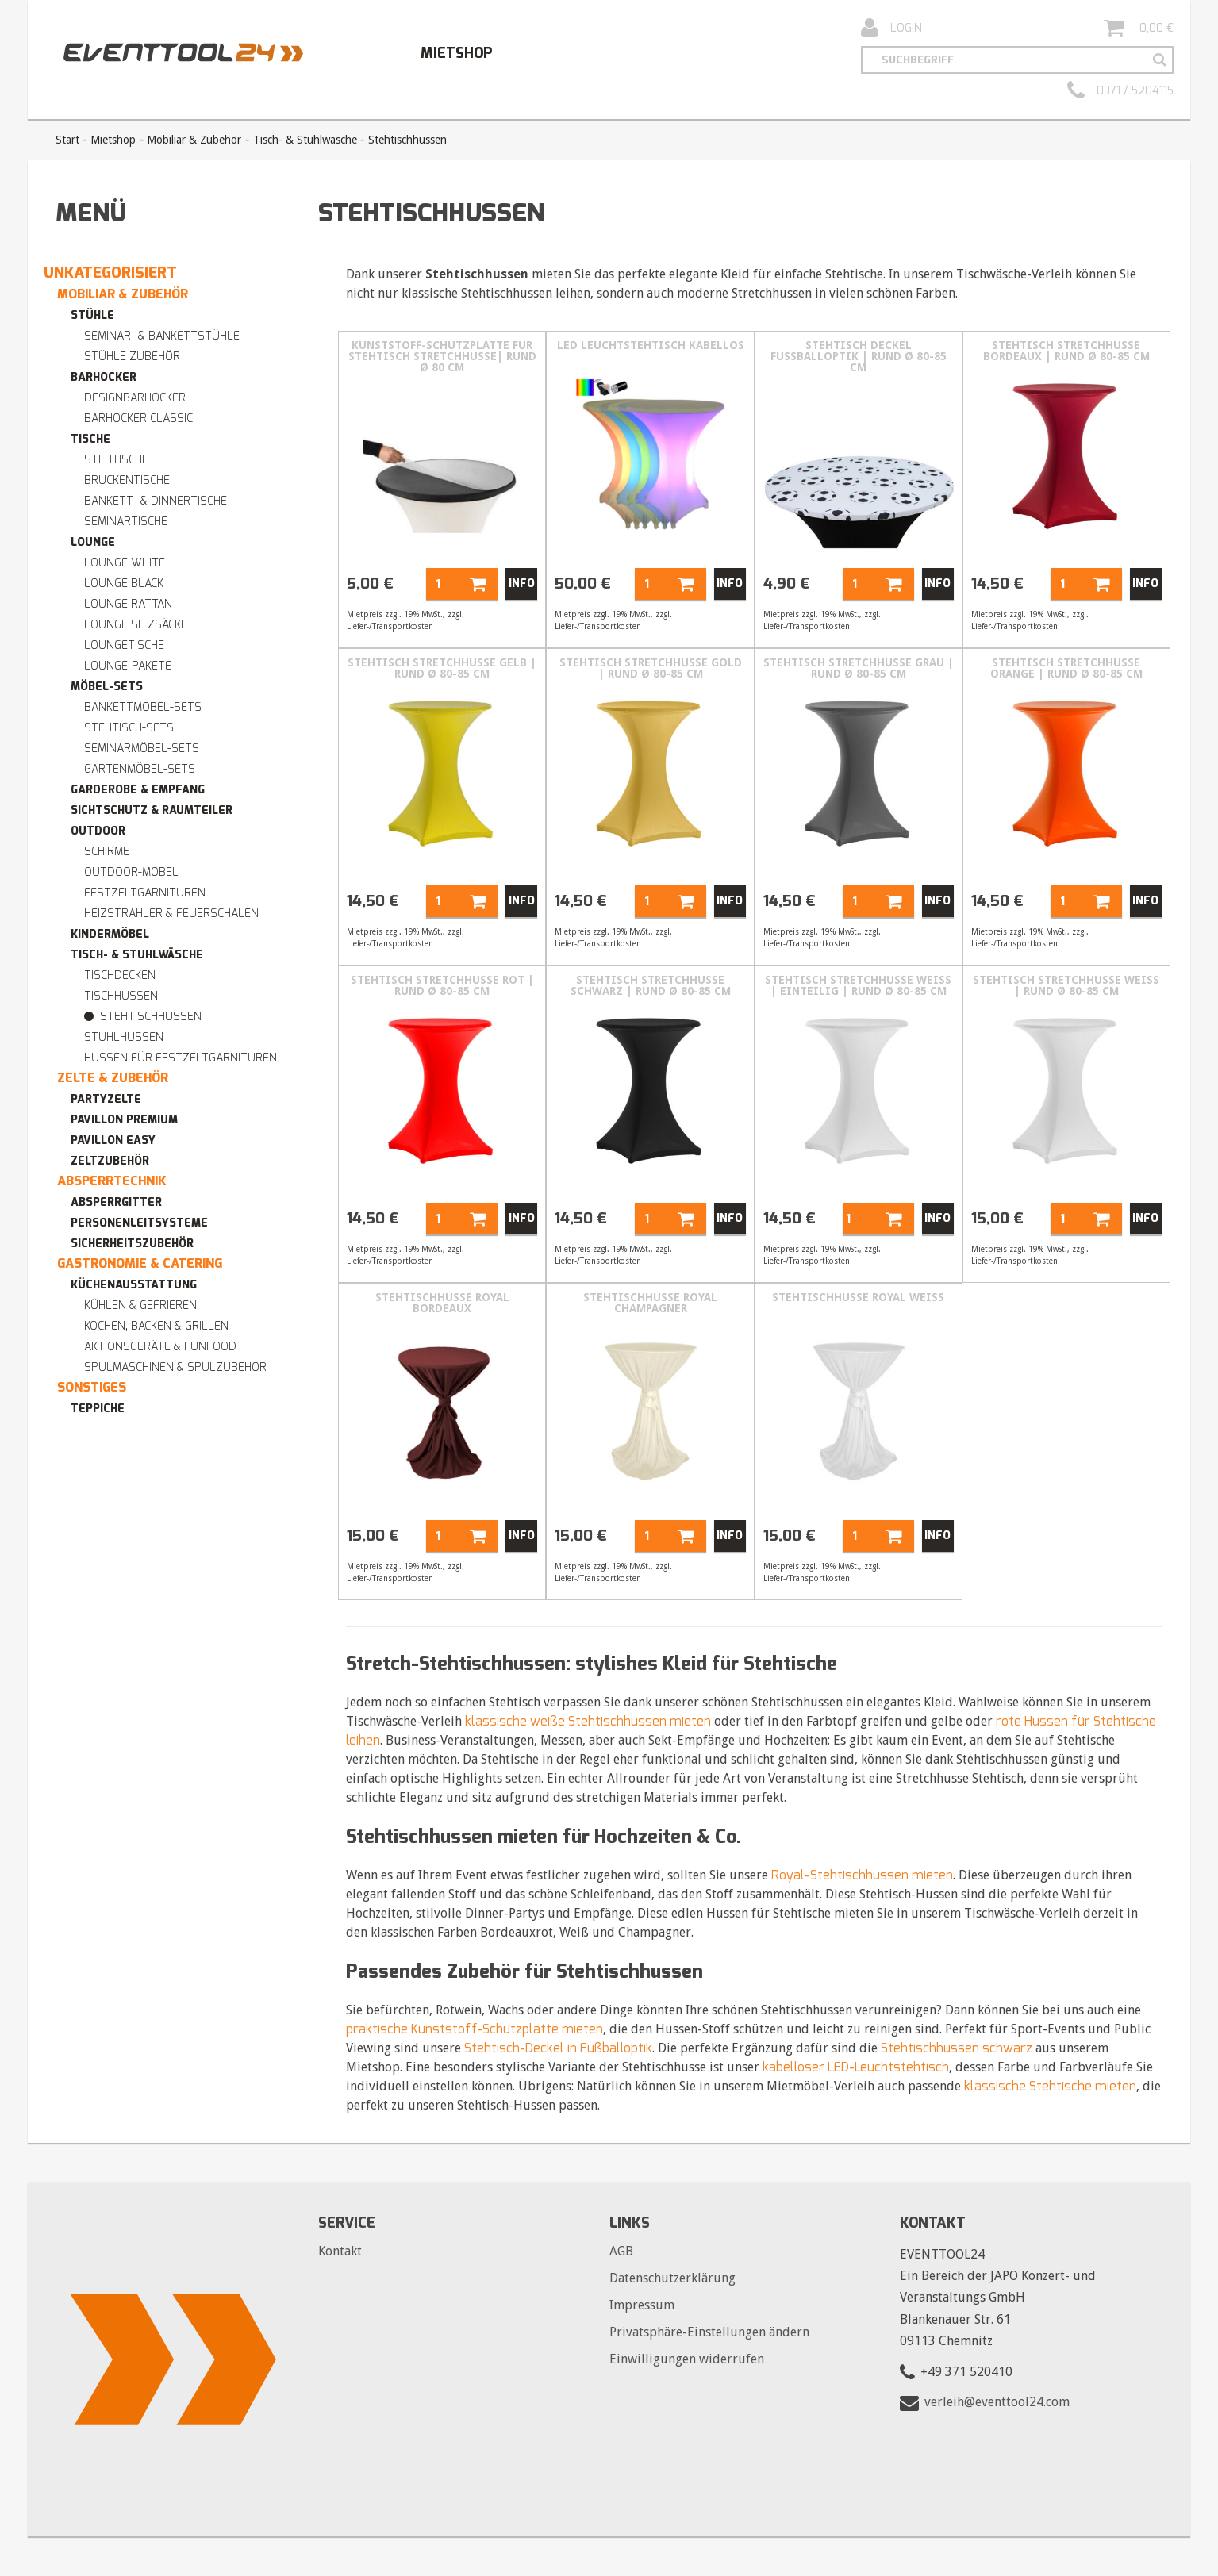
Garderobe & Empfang (138, 789)
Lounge (93, 542)
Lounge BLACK (123, 583)
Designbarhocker (135, 397)
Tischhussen (121, 996)
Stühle (92, 315)
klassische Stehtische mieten (1050, 2086)
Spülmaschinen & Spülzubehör (175, 1367)
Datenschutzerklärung (672, 2278)
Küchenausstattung (134, 1284)
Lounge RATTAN (128, 604)
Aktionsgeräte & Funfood (160, 1346)
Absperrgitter (116, 1202)
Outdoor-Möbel (131, 872)
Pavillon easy (113, 1140)
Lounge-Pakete (127, 666)
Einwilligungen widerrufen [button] (686, 2359)
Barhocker (103, 377)
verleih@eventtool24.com (997, 2401)
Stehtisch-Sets (129, 727)
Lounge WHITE (124, 562)
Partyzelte (106, 1099)
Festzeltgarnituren (145, 892)
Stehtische (116, 459)
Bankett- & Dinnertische (155, 501)
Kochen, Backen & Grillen (156, 1326)
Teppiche (98, 1408)
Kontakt (340, 2251)
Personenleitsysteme (139, 1222)
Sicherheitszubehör (132, 1243)
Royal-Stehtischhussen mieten (862, 1875)
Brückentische (127, 480)
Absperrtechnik (112, 1181)
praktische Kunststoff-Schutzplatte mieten (474, 2029)
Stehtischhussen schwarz (956, 2048)
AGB (621, 2251)
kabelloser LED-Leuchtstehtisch (856, 2067)
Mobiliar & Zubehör (194, 139)
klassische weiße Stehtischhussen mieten (588, 1721)
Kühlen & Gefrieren (140, 1305)
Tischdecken (120, 975)
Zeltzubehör (110, 1161)
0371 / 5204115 (1120, 91)
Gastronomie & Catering (139, 1263)
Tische (90, 439)
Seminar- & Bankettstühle (162, 336)
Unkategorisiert (110, 272)
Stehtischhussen (151, 1016)
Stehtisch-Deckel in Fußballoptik (558, 2048)
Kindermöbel (110, 934)
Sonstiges (91, 1387)
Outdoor (98, 831)
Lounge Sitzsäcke (135, 624)
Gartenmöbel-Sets (139, 769)
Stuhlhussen (123, 1037)
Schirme (106, 851)
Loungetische (124, 645)
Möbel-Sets (107, 686)
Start (67, 139)
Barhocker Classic (138, 418)
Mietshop (456, 53)
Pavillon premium (124, 1119)
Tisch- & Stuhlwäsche (305, 139)
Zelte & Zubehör (112, 1077)
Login (891, 28)
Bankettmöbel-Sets (143, 707)
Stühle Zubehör (132, 356)
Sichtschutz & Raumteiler (151, 810)
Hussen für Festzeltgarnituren (180, 1057)
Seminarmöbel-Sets (141, 748)
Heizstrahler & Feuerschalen (171, 913)
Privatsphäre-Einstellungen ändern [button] (709, 2332)
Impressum (641, 2305)
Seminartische (125, 521)
